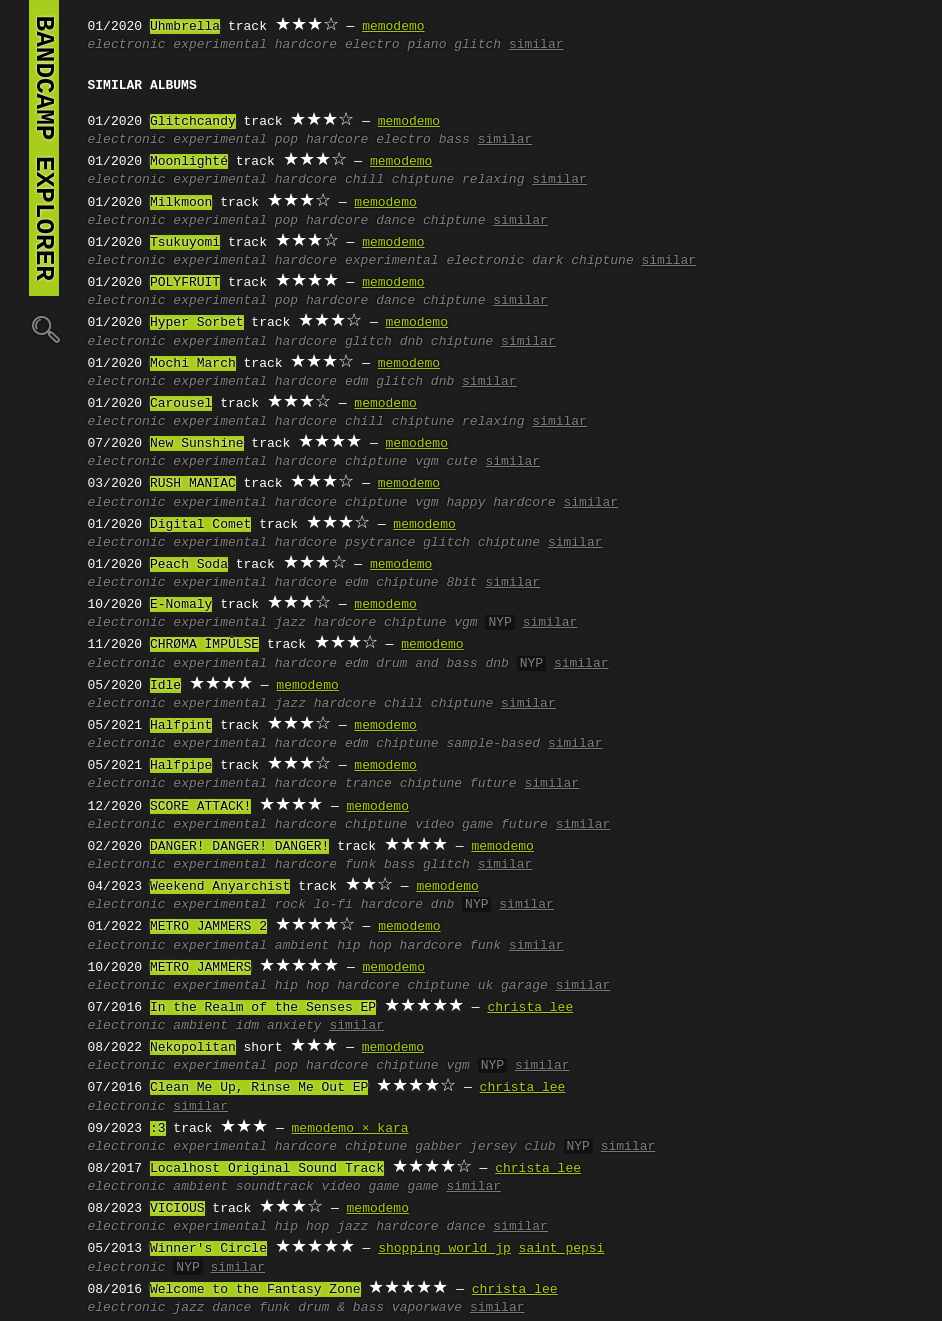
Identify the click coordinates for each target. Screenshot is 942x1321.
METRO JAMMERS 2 (208, 927)
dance (395, 221)
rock (290, 905)
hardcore (306, 45)
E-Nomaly (181, 605)
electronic (127, 45)
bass (454, 140)
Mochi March (193, 364)
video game (454, 825)
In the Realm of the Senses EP (263, 1008)
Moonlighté (189, 162)
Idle (165, 686)
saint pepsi (562, 1249)
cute (461, 462)
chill (364, 180)
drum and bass (426, 664)
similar (536, 45)
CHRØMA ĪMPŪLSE (204, 645)
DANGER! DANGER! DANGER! (239, 847)
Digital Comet (200, 525)
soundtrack (275, 1187)
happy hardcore (500, 503)
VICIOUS (177, 1209)
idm (247, 1026)
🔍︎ (44, 328)
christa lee (530, 1008)
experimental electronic (434, 261)
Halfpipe (181, 766)
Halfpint (181, 726)
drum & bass (341, 1308)
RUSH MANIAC (193, 484)
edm (356, 382)
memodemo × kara (350, 1129)
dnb (411, 342)
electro (372, 45)
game (422, 1187)
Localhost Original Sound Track (267, 1169)
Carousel (181, 404)
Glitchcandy (193, 122)
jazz (290, 623)
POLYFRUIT (185, 283)
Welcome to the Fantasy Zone (255, 1290)
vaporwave (427, 1308)
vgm (426, 462)
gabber (438, 1147)
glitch (477, 45)
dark (547, 261)
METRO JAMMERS (200, 968)
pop (286, 140)
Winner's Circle (208, 1249)
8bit (461, 583)
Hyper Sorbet (197, 323)
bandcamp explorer (44, 148)
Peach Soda (189, 565)
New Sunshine (197, 444)
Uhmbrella (185, 27)
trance (368, 784)
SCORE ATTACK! (200, 807)
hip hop (364, 946)
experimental (220, 45)
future (493, 784)
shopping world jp (444, 1249)
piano (426, 45)
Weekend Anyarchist (220, 887)
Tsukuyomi (185, 243)
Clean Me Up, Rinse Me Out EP (259, 1088)
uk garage (513, 986)
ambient (302, 946)
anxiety (294, 1026)
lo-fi (333, 905)
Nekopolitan (193, 1048)
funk (360, 865)
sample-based (493, 744)
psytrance (380, 543)
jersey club (513, 1147)
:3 (158, 1129)
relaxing (493, 180)
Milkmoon (181, 203)
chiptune (423, 180)
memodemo (393, 27)
